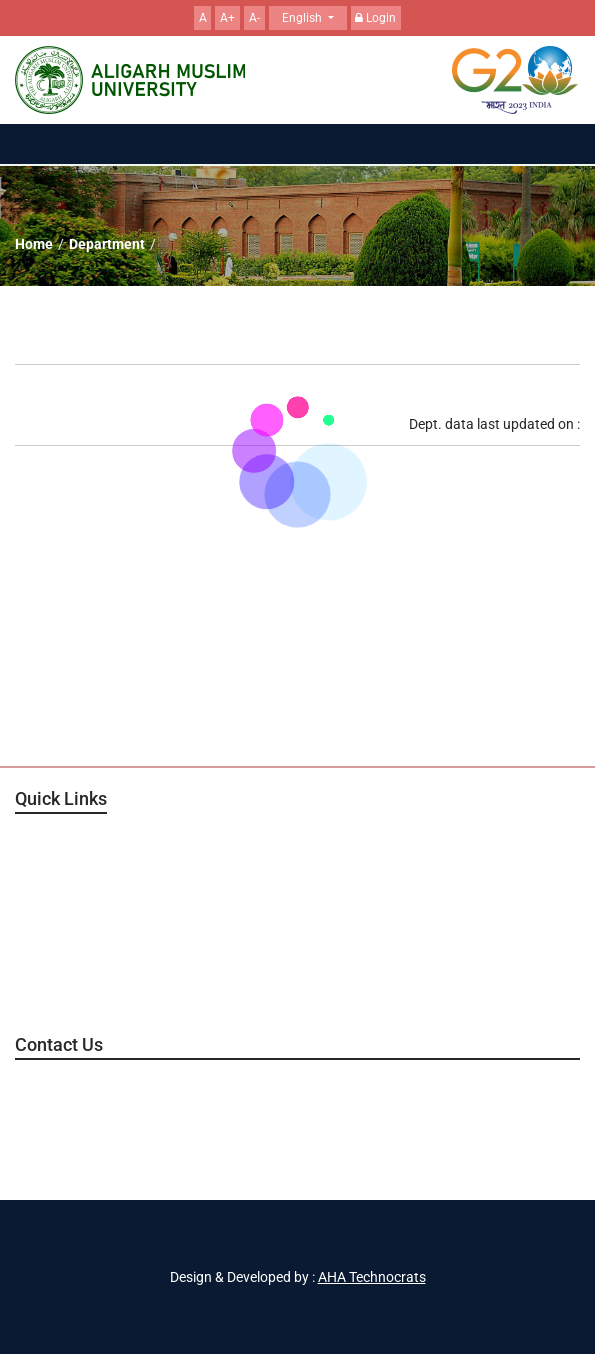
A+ (227, 18)
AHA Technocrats (372, 1277)
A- (254, 18)
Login (375, 18)
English (303, 18)
